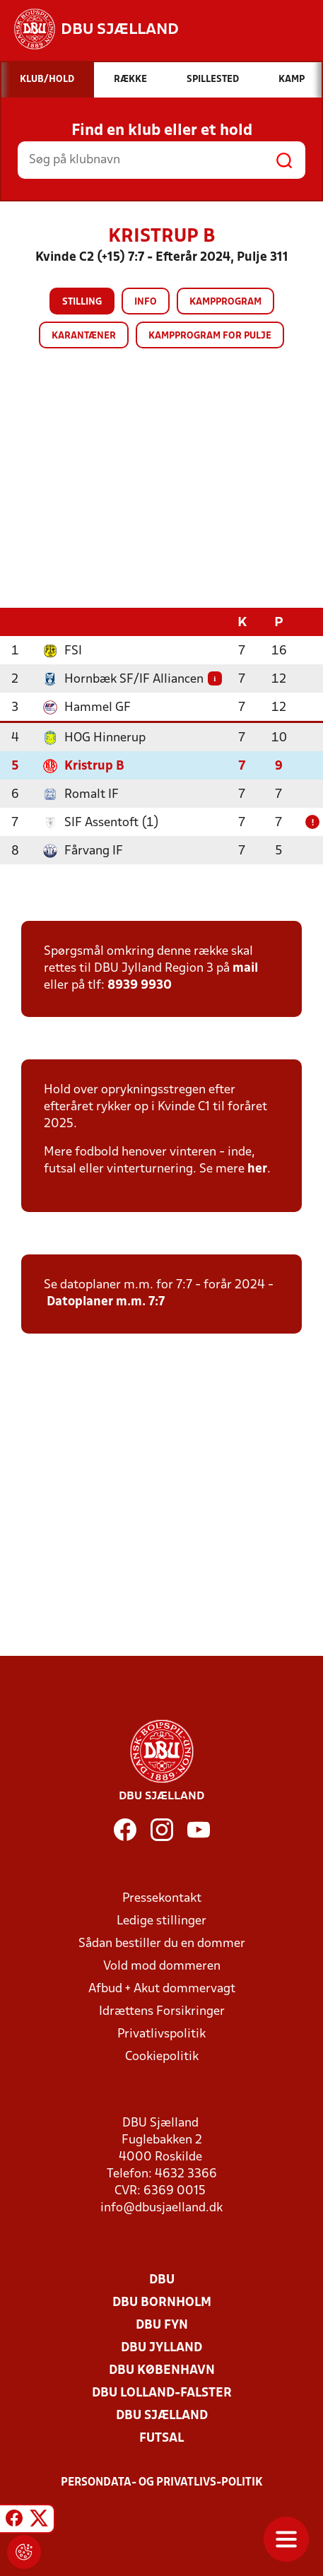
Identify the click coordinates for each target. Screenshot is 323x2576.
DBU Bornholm (161, 2302)
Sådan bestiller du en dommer (161, 1943)
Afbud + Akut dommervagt (161, 1988)
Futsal (161, 2438)
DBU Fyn (162, 2325)
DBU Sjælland (162, 2415)
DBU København (162, 2370)
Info (145, 302)
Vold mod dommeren (162, 1966)
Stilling (82, 302)
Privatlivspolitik (161, 2034)
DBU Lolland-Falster (162, 2393)
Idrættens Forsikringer (162, 2011)
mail (245, 968)
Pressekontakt (161, 1898)
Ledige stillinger (161, 1921)
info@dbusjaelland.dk (161, 2207)
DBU (162, 2280)
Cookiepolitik (162, 2056)
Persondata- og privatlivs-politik (162, 2482)
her (257, 1169)
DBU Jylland (161, 2347)
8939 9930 (139, 985)
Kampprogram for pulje (209, 336)
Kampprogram (225, 302)
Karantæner (84, 336)
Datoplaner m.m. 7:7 (106, 1301)
